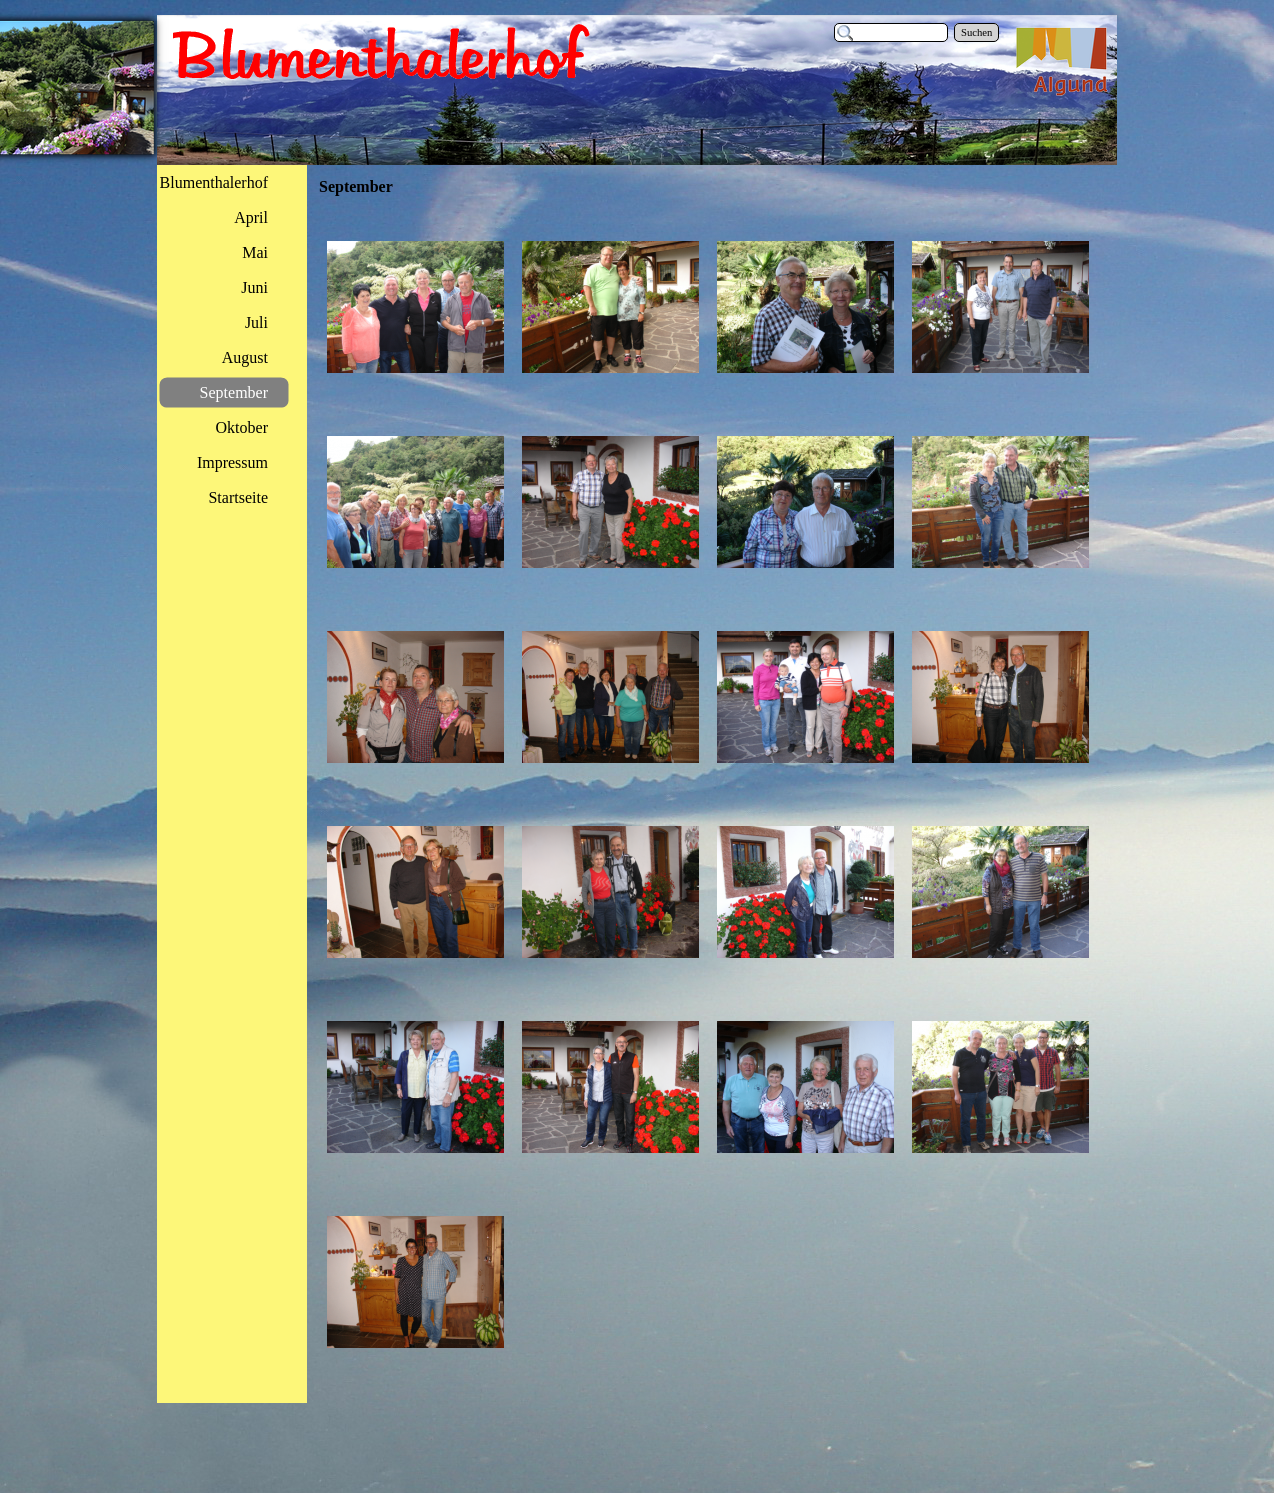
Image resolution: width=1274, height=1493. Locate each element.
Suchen (976, 32)
